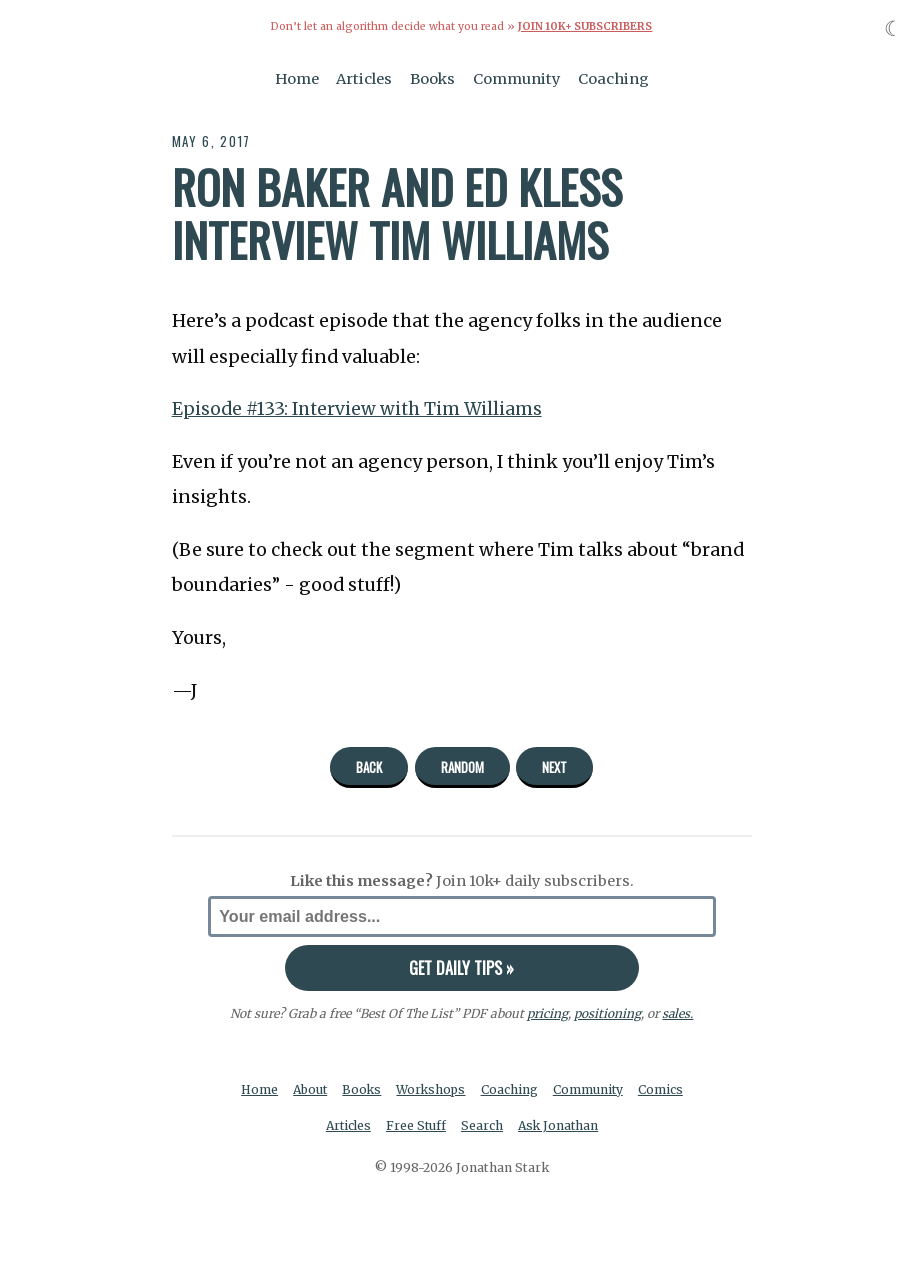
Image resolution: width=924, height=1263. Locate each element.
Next (554, 766)
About (308, 1088)
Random (462, 766)
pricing (547, 1012)
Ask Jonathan (560, 1125)
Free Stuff (415, 1125)
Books (432, 78)
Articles (364, 78)
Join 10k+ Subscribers (585, 26)
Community (517, 78)
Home (297, 78)
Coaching (613, 78)
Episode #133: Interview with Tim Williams (359, 409)
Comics (664, 1088)
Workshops (432, 1088)
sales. (678, 1012)
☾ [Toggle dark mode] (893, 28)
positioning (607, 1012)
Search (483, 1125)
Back (369, 766)
